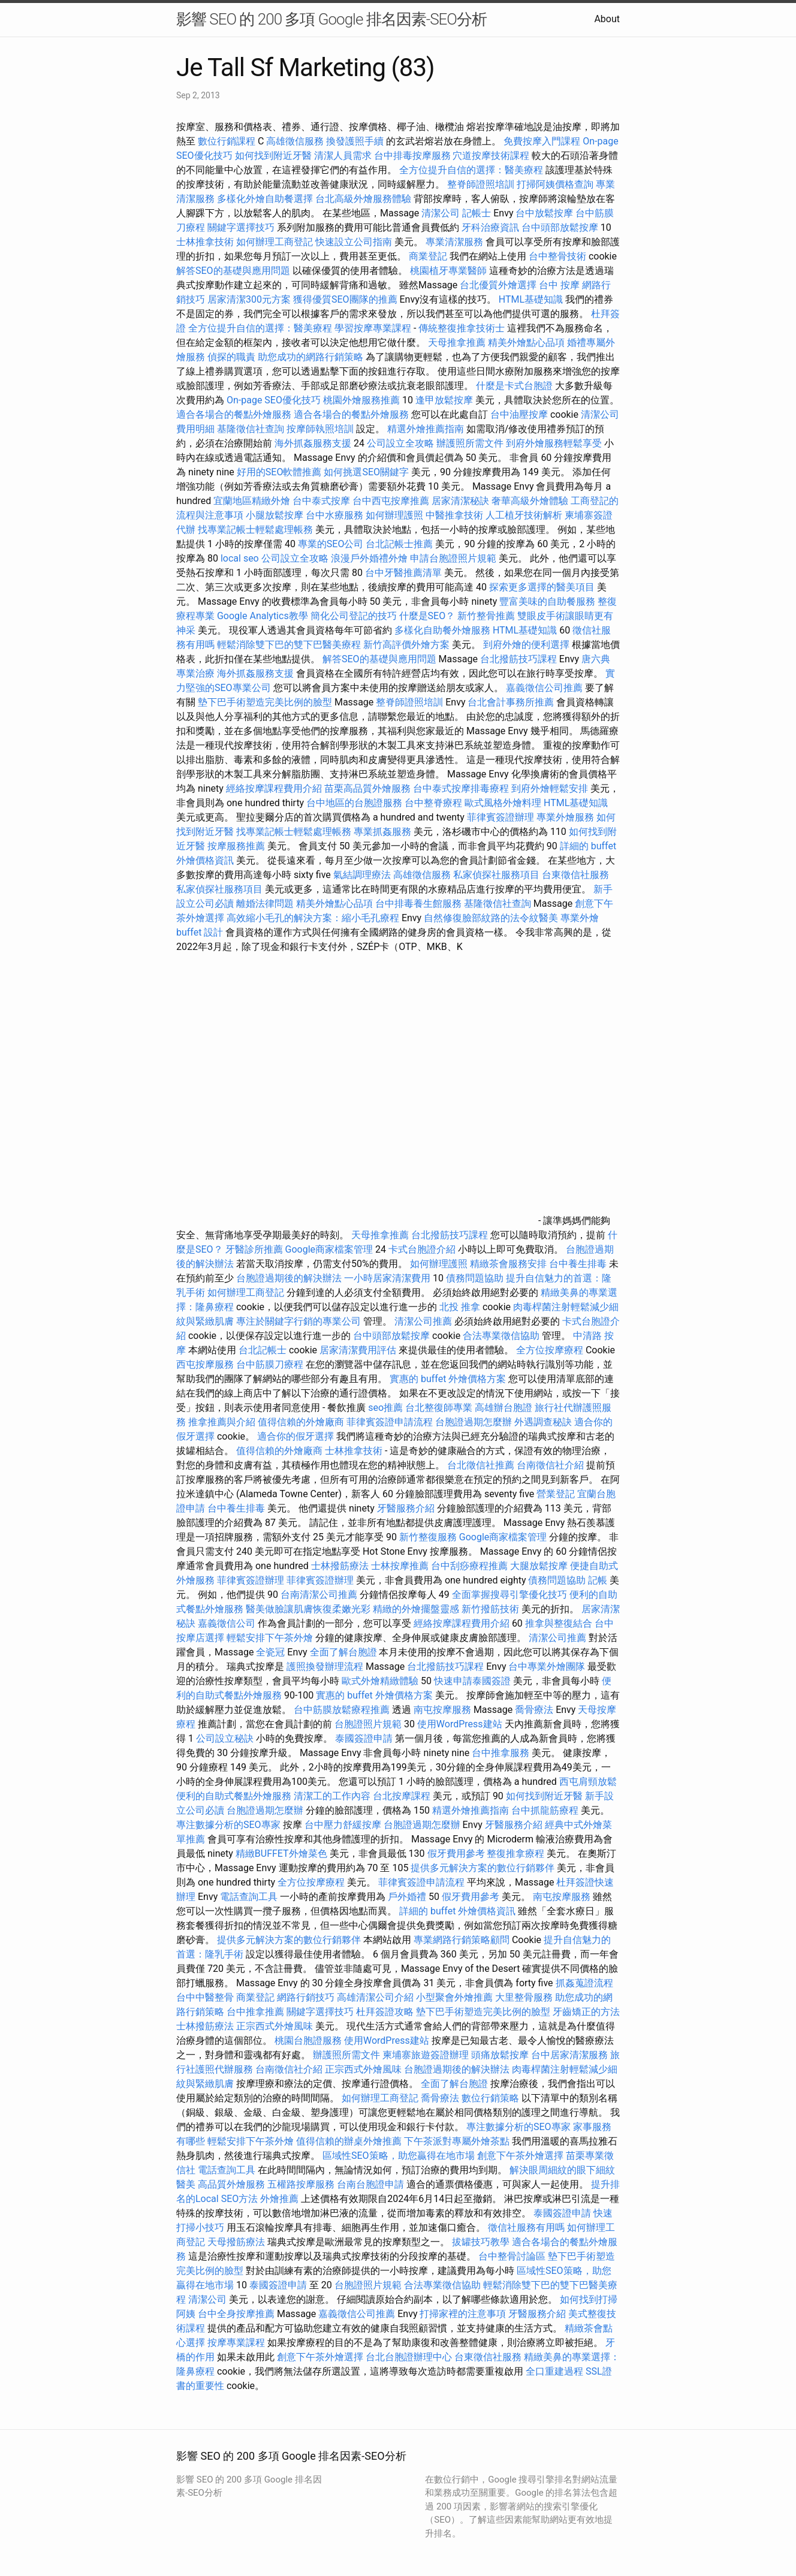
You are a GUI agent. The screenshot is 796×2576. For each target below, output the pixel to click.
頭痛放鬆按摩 (501, 2055)
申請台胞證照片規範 (453, 558)
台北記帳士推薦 (399, 544)
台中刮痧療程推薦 (470, 1565)
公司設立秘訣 (225, 1738)
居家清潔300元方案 (249, 299)
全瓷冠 (270, 1652)
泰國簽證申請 (364, 1738)
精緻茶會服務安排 (508, 1263)
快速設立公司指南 (353, 242)
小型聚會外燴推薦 (454, 1997)
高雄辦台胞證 (503, 1407)
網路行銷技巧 (305, 1997)
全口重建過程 (554, 2371)
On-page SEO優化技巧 (274, 400)
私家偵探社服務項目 (496, 874)
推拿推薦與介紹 (221, 1422)
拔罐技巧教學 (482, 2242)
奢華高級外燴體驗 (530, 500)
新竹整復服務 (428, 1537)
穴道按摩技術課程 (492, 155)
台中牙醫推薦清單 (403, 572)
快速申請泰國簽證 (472, 1681)
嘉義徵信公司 (226, 1623)
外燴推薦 (279, 2198)
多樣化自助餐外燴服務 (442, 630)
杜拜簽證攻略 (385, 2011)
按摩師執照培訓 (321, 429)
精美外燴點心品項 (527, 342)
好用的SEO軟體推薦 (279, 472)
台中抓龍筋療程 (546, 1810)
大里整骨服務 (525, 1997)
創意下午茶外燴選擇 (520, 2155)
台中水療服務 (336, 515)
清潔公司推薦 (423, 1321)
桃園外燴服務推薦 (362, 400)
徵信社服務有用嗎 (526, 2227)
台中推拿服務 (502, 1752)
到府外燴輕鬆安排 (549, 788)
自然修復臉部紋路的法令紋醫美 (491, 918)
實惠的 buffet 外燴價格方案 (448, 1378)
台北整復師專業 (438, 1407)
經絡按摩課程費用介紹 (275, 788)
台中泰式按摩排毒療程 (462, 788)
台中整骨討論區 (513, 2256)
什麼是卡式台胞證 (514, 385)
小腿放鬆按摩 (276, 515)
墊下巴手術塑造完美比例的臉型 (265, 702)
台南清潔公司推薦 (319, 1594)
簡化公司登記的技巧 (353, 616)
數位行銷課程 (226, 141)
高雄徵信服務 (295, 141)
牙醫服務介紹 (406, 1508)
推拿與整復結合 (558, 1623)
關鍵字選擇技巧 (241, 227)
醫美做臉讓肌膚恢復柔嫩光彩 (308, 1609)
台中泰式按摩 (321, 500)
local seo (240, 558)
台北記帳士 (263, 1350)
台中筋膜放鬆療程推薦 (343, 1709)
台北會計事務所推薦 (511, 702)
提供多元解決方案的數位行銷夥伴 (482, 1868)
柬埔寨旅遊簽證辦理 (425, 2055)
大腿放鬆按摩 (540, 1565)
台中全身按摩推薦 (237, 2313)
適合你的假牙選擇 (295, 1436)
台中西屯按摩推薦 (392, 500)
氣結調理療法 (362, 874)
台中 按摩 (559, 285)
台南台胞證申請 (370, 2184)
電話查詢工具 (249, 1896)
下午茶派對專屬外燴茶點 (456, 2141)
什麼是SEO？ (427, 616)
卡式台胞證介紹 (422, 1249)
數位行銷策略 (490, 2098)
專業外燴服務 (565, 817)
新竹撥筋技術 (490, 1609)
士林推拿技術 (205, 242)
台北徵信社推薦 (480, 1465)
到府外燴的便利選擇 (527, 644)
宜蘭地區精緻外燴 (253, 500)
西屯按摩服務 (206, 1364)
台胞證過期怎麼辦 (473, 1422)
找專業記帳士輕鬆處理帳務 (255, 529)
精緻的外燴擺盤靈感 (416, 1609)
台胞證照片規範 (368, 1724)
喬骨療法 (534, 1709)
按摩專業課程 (237, 2342)
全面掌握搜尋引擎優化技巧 (509, 1594)
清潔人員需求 (343, 155)
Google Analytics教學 (262, 616)
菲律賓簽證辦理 (500, 817)
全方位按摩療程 (549, 1350)
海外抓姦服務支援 (313, 443)
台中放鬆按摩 (545, 213)
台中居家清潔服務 (569, 2055)
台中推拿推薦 (257, 2011)
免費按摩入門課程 (543, 141)
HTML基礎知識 (531, 299)
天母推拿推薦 (457, 342)
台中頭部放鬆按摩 (561, 227)
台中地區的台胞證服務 (354, 803)
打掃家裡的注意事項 (463, 2313)
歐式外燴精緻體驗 (380, 1681)
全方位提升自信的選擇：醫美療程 (471, 170)
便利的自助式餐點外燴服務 (233, 1796)
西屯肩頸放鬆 (588, 1781)
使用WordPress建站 (459, 1724)
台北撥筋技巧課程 (519, 659)
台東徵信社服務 (575, 874)
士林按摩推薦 (400, 1565)
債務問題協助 (474, 1278)
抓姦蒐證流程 (584, 1983)
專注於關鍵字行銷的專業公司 (298, 1321)
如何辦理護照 (394, 515)
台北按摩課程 (403, 1796)
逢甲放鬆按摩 (445, 400)
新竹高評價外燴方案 (406, 644)
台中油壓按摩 (520, 414)
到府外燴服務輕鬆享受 (554, 443)
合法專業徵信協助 (501, 1335)
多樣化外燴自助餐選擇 (266, 198)
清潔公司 (440, 213)
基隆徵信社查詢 (250, 429)
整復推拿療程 (515, 1853)
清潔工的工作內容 (332, 1796)
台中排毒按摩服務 (413, 155)
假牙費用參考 (456, 1853)
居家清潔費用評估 (357, 1350)
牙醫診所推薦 (254, 1249)
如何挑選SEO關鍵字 (366, 472)
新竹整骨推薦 (486, 616)
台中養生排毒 (579, 1263)
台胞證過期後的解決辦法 (289, 1278)
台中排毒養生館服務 (419, 903)
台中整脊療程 (435, 803)
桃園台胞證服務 (308, 2040)
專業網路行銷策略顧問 (461, 1939)
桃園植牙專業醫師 (448, 270)
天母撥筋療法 (236, 2242)
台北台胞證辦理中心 (409, 2357)
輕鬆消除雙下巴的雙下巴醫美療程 (289, 644)
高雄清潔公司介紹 (375, 1997)
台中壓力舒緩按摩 (344, 1824)
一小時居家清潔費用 (387, 1278)
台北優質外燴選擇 (498, 285)
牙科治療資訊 (490, 227)
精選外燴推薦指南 (425, 429)
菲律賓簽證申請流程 (389, 1422)
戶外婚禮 (407, 1896)
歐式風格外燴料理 (504, 803)
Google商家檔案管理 (329, 1249)
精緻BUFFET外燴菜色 (283, 1853)
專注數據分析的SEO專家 (228, 1824)
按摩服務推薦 (237, 846)
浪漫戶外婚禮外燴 (369, 558)
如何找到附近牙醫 (273, 155)
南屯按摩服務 (444, 1709)
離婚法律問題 (265, 903)
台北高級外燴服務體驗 (364, 198)
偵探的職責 (231, 357)
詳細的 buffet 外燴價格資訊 (457, 1911)
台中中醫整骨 (206, 1997)
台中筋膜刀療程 (271, 1364)
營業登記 (555, 1494)
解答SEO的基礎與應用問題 (233, 270)
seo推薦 (385, 1407)
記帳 (597, 1580)
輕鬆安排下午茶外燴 (270, 1637)
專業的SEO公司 (331, 544)
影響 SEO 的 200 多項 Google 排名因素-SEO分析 (331, 19)
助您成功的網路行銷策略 (310, 357)
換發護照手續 (355, 141)
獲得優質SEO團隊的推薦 (345, 299)
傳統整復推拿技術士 (461, 328)
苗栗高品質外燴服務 (368, 788)
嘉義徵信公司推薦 (544, 687)
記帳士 (476, 213)
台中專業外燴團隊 (547, 1666)
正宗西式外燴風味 (275, 2026)
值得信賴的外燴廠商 (301, 1422)
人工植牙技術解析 (524, 515)
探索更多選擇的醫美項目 (542, 587)
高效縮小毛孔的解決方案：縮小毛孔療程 (313, 918)
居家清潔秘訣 (460, 500)
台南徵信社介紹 (550, 1465)
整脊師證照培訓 (482, 184)
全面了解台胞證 (343, 1652)
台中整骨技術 (557, 256)
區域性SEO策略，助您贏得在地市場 (398, 2155)
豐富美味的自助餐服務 (547, 601)
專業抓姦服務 (382, 831)
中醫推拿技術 (454, 515)
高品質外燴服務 (231, 2184)
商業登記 (428, 256)
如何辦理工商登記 (274, 242)
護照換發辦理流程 (325, 1666)
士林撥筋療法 (340, 1565)
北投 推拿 (459, 1307)
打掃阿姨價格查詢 (555, 184)
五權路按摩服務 (302, 2184)
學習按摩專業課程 (374, 328)
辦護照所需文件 (469, 443)
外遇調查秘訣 (543, 1422)
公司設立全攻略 (400, 443)
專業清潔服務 (454, 242)
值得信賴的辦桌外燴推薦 (349, 2141)
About (607, 19)
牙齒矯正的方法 (586, 2011)
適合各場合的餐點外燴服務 (233, 414)
